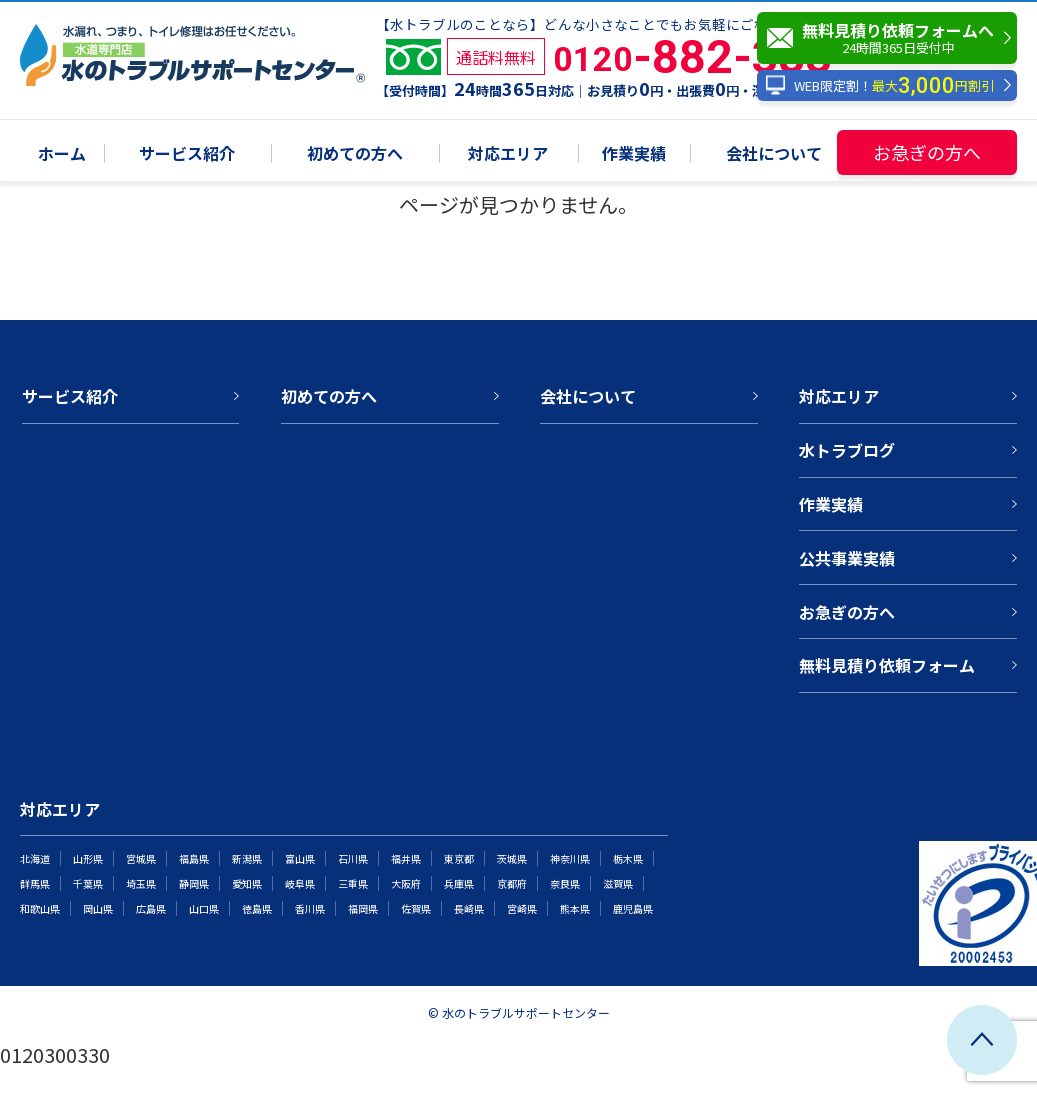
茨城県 (512, 858)
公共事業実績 (847, 558)
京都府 (512, 883)
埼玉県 (141, 883)
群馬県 (35, 883)
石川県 (353, 858)
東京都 (459, 858)
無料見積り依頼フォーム (887, 665)
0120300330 (55, 1054)
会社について (774, 154)
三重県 (353, 883)
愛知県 (247, 883)
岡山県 (98, 908)
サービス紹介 (187, 154)
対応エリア (508, 154)
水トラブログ (847, 450)
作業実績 (634, 154)
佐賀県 (416, 908)
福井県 (406, 858)
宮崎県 (522, 908)
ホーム (62, 154)
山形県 (88, 858)
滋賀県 (618, 883)
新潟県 (247, 858)
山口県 (204, 908)
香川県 (310, 908)
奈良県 (565, 883)
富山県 (300, 858)
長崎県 (469, 908)
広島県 (151, 908)
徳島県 (257, 908)
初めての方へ (355, 154)
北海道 (35, 858)
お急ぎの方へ (927, 152)
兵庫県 (459, 883)
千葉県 (88, 883)
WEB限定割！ (879, 85)
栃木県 (628, 858)
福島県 (194, 858)
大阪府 (406, 883)
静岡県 (194, 883)
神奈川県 (570, 858)
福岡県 (363, 908)
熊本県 (575, 908)
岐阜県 (300, 883)
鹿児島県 (633, 908)
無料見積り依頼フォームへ (892, 38)
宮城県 (141, 858)
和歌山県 (40, 908)
